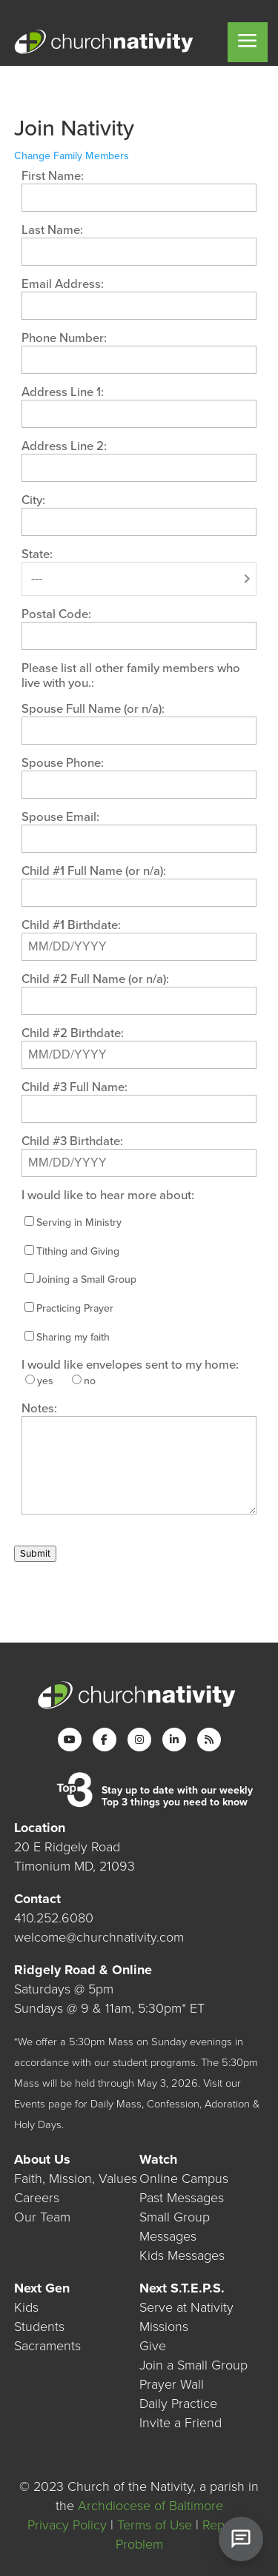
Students (39, 2326)
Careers (36, 2198)
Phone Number (62, 338)
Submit (35, 1554)
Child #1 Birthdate (69, 925)
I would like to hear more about (106, 1195)
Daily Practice (178, 2403)
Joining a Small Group (86, 1279)
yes (45, 1381)
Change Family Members (71, 156)
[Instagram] (139, 1739)
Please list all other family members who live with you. (130, 676)
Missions (163, 2326)
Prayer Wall (171, 2384)
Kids (26, 2307)
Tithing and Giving (77, 1251)
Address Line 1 (61, 392)
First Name (51, 176)
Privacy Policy (67, 2525)
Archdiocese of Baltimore (150, 2506)
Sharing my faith (73, 1337)
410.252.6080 (53, 1918)
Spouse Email (58, 817)
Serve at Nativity (186, 2307)
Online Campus (183, 2178)
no (90, 1381)
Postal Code (54, 614)
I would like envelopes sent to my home (128, 1365)
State (35, 554)
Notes (37, 1408)
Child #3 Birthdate (70, 1141)
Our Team (42, 2217)
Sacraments (47, 2346)
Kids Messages (182, 2255)
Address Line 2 (62, 446)
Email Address (61, 284)
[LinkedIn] (174, 1739)
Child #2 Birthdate (71, 1033)
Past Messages (181, 2198)
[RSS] (209, 1739)
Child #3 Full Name (73, 1087)
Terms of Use (154, 2525)
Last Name (50, 230)
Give (152, 2346)
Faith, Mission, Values (75, 2178)
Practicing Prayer (74, 1308)
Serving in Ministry (79, 1222)
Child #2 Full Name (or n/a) (93, 979)
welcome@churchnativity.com (99, 1937)
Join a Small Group (193, 2365)
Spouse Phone (61, 763)
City (31, 500)
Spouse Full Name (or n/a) (91, 709)
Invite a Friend (180, 2423)
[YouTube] (70, 1739)
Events (29, 2104)
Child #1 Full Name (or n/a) (92, 871)
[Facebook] (104, 1739)
